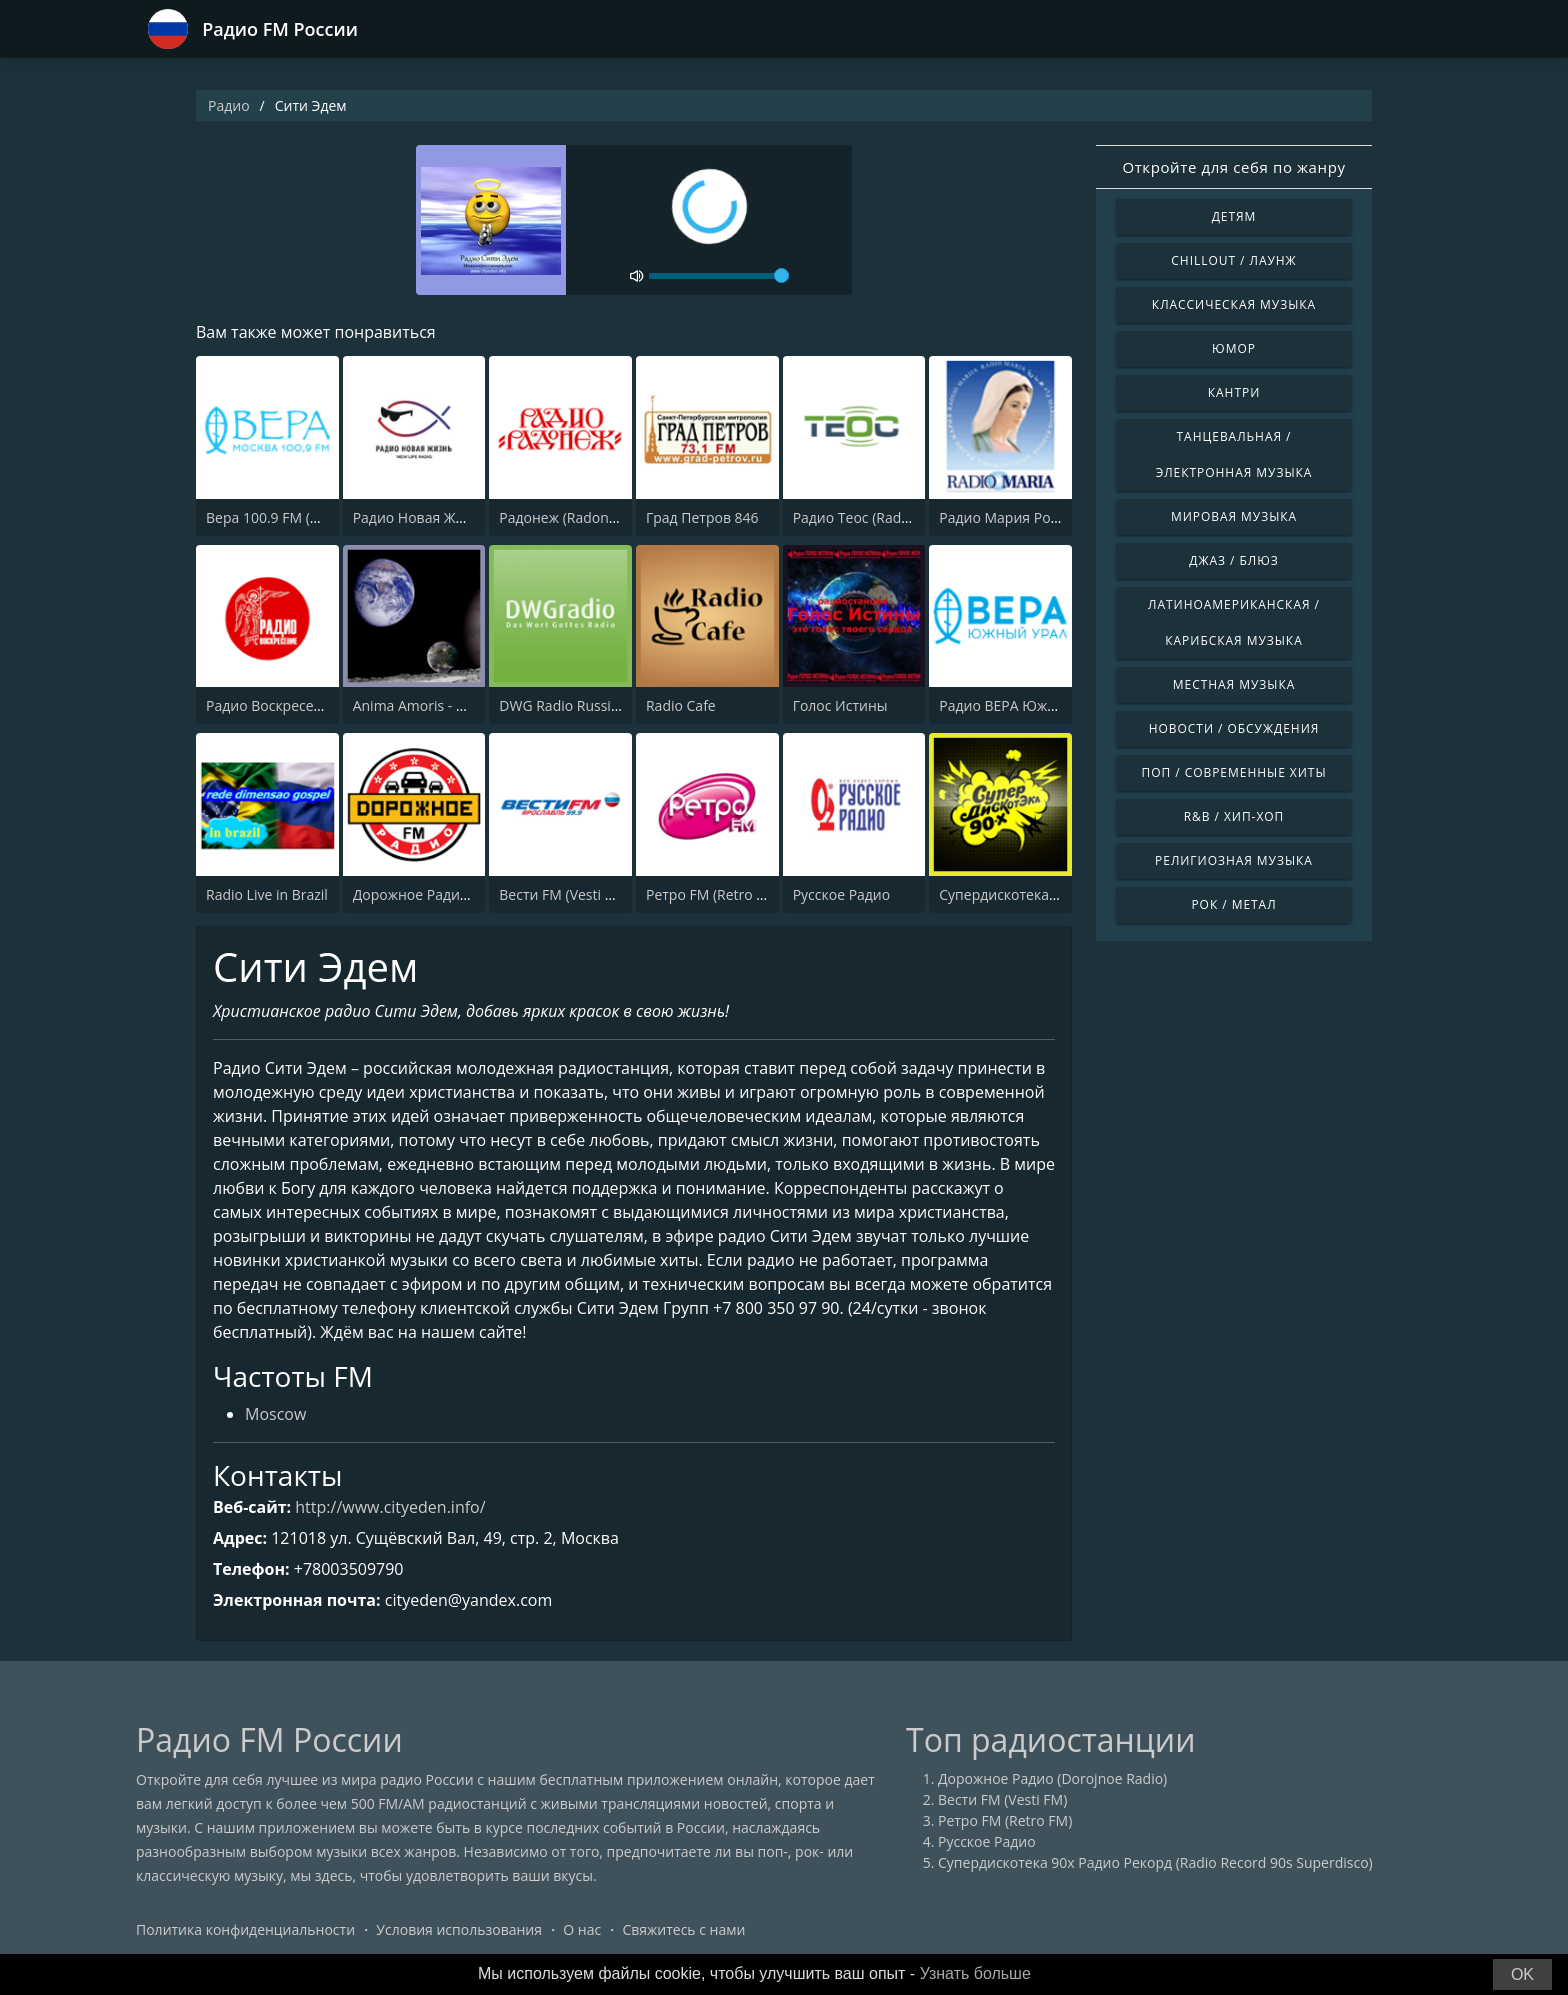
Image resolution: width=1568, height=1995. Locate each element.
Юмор (1234, 348)
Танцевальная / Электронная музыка (1234, 454)
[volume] (719, 276)
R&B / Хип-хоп (1234, 816)
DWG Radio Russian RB (573, 705)
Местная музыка (1234, 684)
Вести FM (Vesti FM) (563, 894)
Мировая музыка (1234, 516)
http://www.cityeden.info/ (390, 1507)
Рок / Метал (1233, 904)
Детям (1234, 216)
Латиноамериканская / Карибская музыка (1234, 622)
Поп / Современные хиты (1233, 772)
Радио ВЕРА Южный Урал (1025, 705)
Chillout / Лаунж (1233, 260)
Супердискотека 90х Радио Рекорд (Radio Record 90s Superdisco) (1155, 1862)
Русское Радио (842, 894)
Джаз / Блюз (1233, 560)
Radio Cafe (681, 705)
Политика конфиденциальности (245, 1929)
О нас (582, 1929)
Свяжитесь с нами (683, 1929)
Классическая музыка (1234, 304)
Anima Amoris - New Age (433, 705)
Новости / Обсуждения (1234, 728)
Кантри (1234, 392)
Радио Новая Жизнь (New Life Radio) (475, 517)
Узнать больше (975, 1973)
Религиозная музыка (1234, 860)
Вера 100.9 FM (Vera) (275, 517)
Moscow (275, 1414)
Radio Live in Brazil (267, 894)
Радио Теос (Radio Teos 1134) (890, 517)
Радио (229, 105)
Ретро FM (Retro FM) (713, 894)
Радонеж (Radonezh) (567, 517)
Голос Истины (840, 705)
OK (1522, 1974)
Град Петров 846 (702, 517)
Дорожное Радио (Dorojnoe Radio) (467, 894)
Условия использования (459, 1929)
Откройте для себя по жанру (1233, 167)
